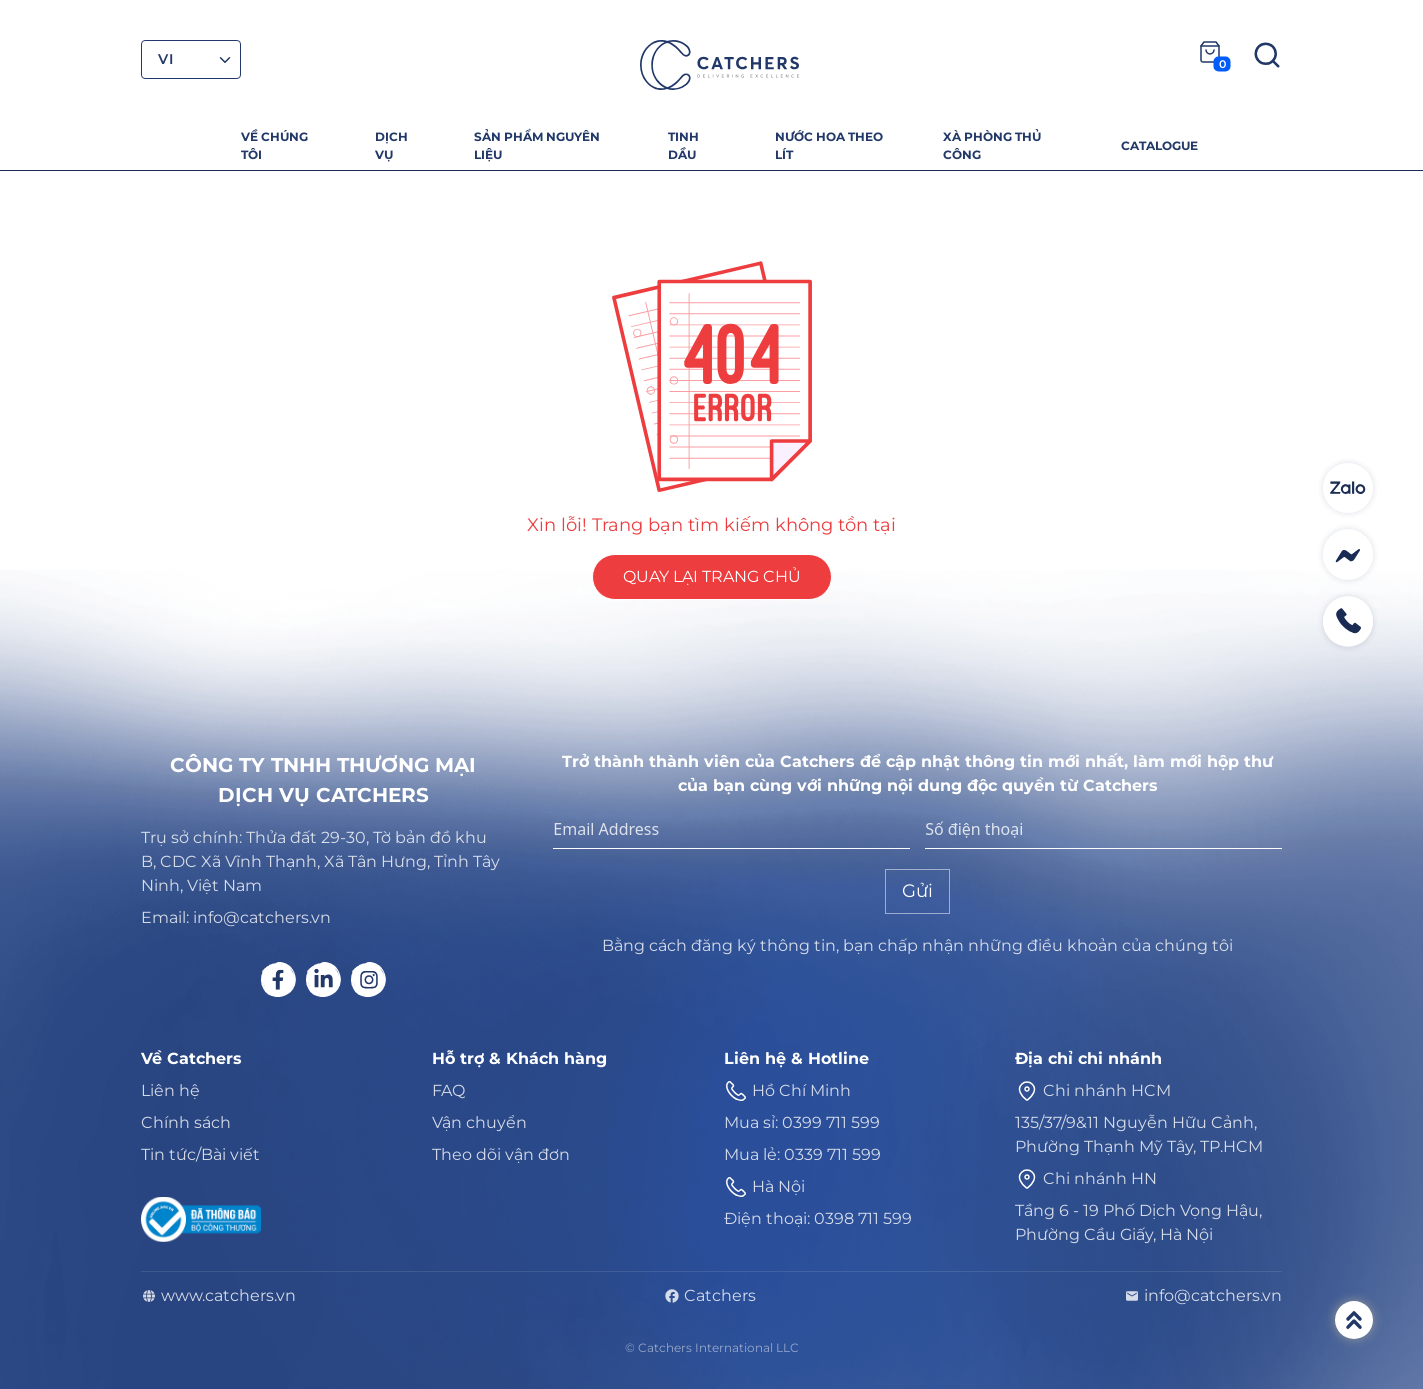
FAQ (448, 1090)
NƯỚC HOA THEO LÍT (829, 145)
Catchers (710, 1296)
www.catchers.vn (218, 1296)
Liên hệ (170, 1090)
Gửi (917, 891)
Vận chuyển (479, 1122)
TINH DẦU (683, 145)
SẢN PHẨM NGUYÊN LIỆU (537, 145)
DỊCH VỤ (391, 145)
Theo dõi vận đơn (501, 1154)
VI (165, 59)
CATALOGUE (1159, 145)
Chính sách (186, 1122)
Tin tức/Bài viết (200, 1154)
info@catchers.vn (1203, 1296)
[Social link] (278, 979)
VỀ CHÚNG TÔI (274, 145)
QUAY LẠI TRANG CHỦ (712, 576)
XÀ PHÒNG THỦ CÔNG (992, 145)
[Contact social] (1348, 488)
